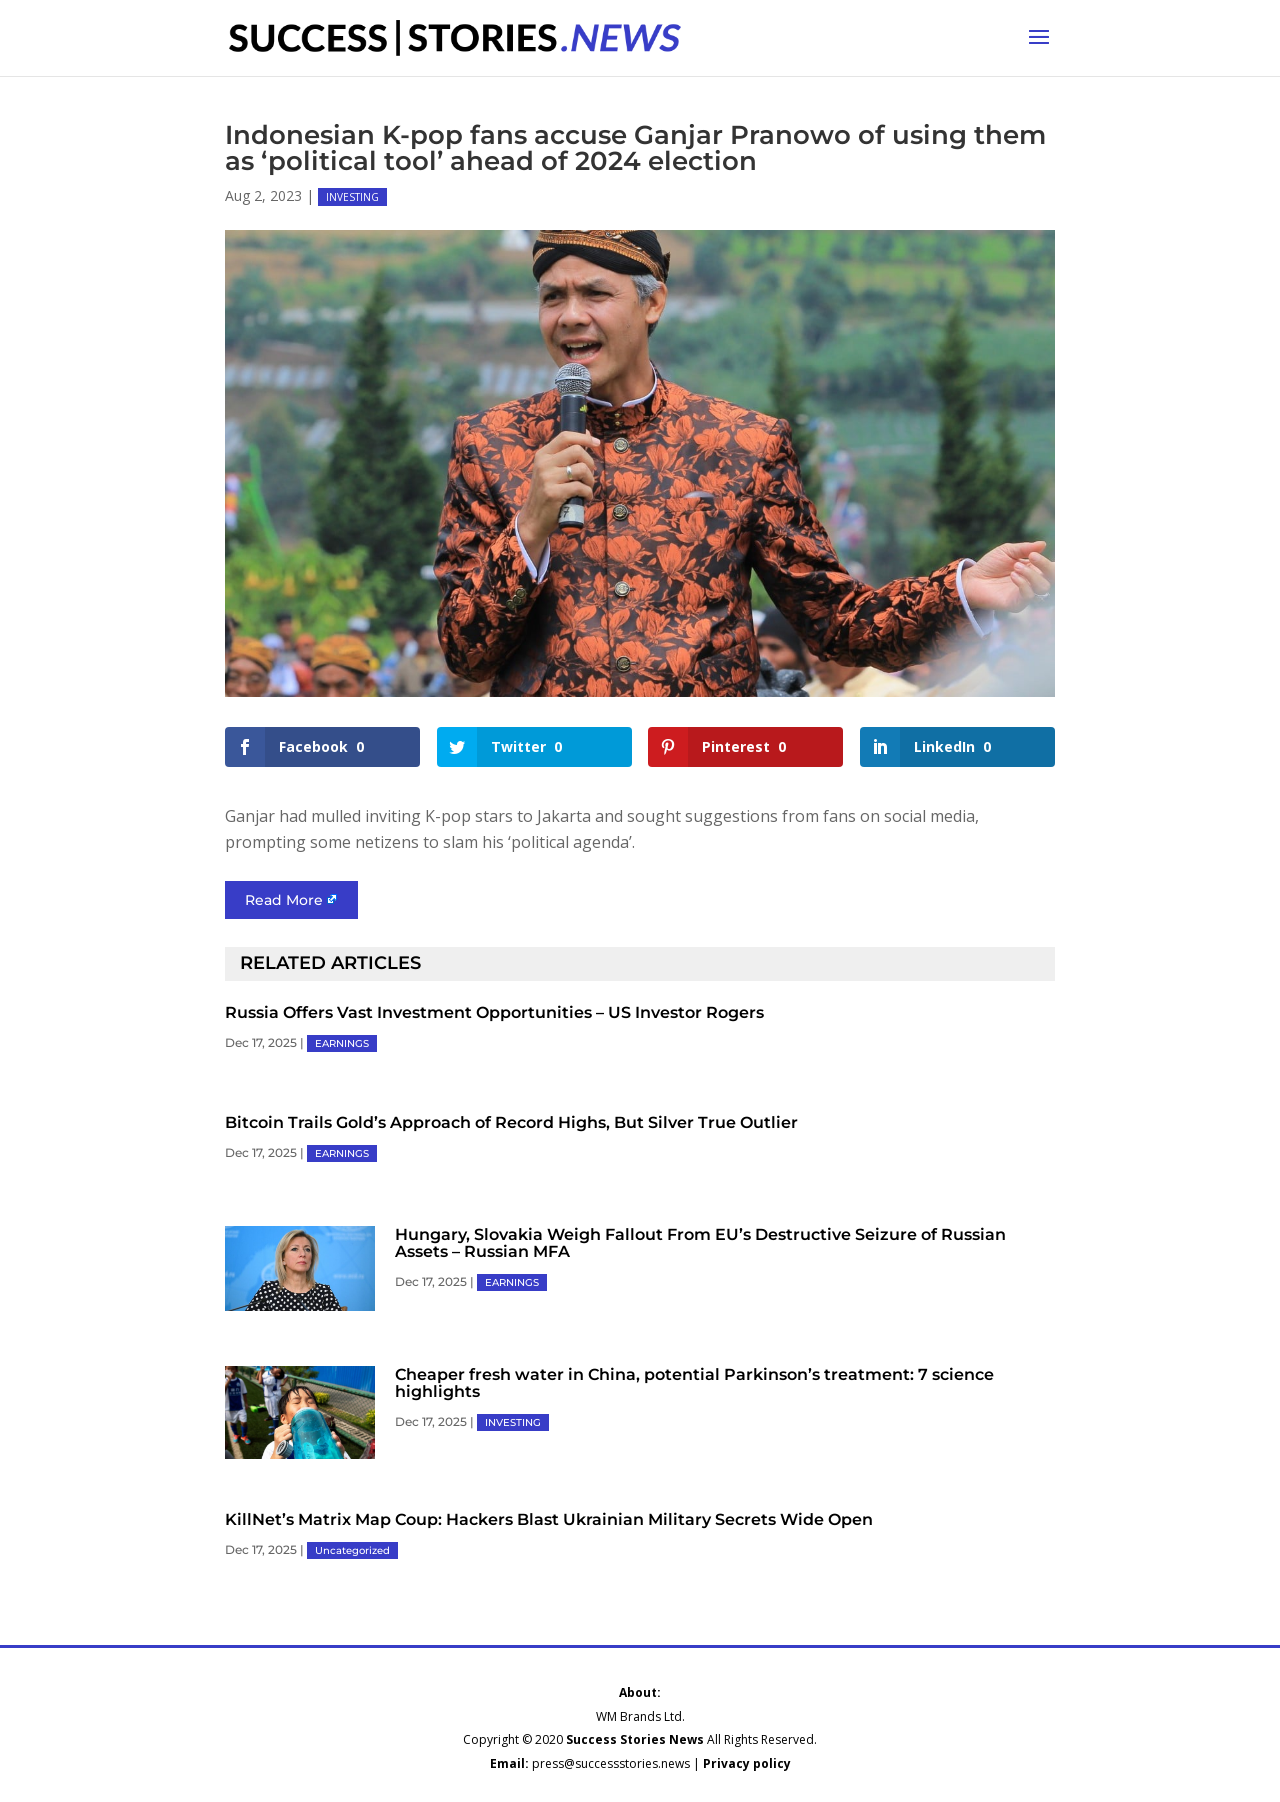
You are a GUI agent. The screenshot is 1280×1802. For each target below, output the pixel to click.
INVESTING (352, 197)
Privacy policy (747, 1763)
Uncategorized (352, 1550)
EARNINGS (342, 1043)
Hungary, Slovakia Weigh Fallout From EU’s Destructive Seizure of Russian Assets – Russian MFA (700, 1243)
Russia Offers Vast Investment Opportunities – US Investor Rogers (494, 1012)
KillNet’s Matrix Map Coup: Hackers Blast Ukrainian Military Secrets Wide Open (549, 1519)
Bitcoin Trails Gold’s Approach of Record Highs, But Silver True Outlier (511, 1122)
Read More (284, 900)
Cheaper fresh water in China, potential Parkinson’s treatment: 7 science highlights (694, 1383)
